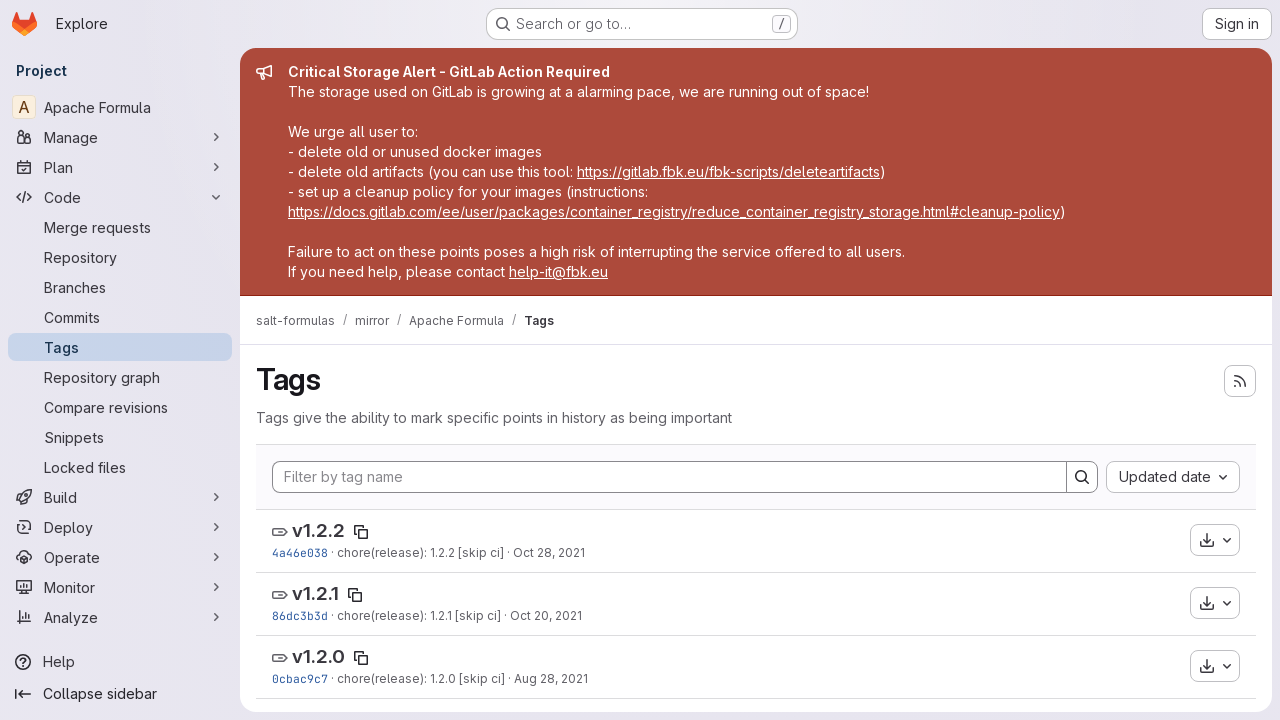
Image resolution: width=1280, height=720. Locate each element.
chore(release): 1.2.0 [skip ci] (421, 678)
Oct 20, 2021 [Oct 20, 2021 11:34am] (546, 615)
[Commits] (120, 317)
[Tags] (120, 347)
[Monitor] (120, 587)
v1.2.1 (315, 593)
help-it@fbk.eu (558, 271)
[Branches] (120, 287)
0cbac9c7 (300, 678)
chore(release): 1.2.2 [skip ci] (420, 552)
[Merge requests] (120, 227)
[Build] (120, 497)
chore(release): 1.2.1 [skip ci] (419, 615)
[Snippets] (120, 437)
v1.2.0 (318, 656)
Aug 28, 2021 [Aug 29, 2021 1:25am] (551, 678)
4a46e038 (300, 552)
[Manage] (120, 137)
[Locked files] (120, 467)
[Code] (120, 197)
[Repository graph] (120, 377)
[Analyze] (120, 617)
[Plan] (120, 167)
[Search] (1082, 477)
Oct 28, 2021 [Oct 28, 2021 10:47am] (549, 552)
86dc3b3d (300, 615)
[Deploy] (120, 527)
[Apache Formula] (120, 107)
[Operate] (120, 557)
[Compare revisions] (120, 407)
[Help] (120, 662)
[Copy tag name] (361, 532)
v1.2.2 (318, 530)
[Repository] (120, 257)
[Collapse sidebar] (120, 694)
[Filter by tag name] (669, 477)
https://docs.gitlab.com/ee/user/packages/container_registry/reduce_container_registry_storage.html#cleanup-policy (674, 211)
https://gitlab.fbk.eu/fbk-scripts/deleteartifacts (728, 171)
